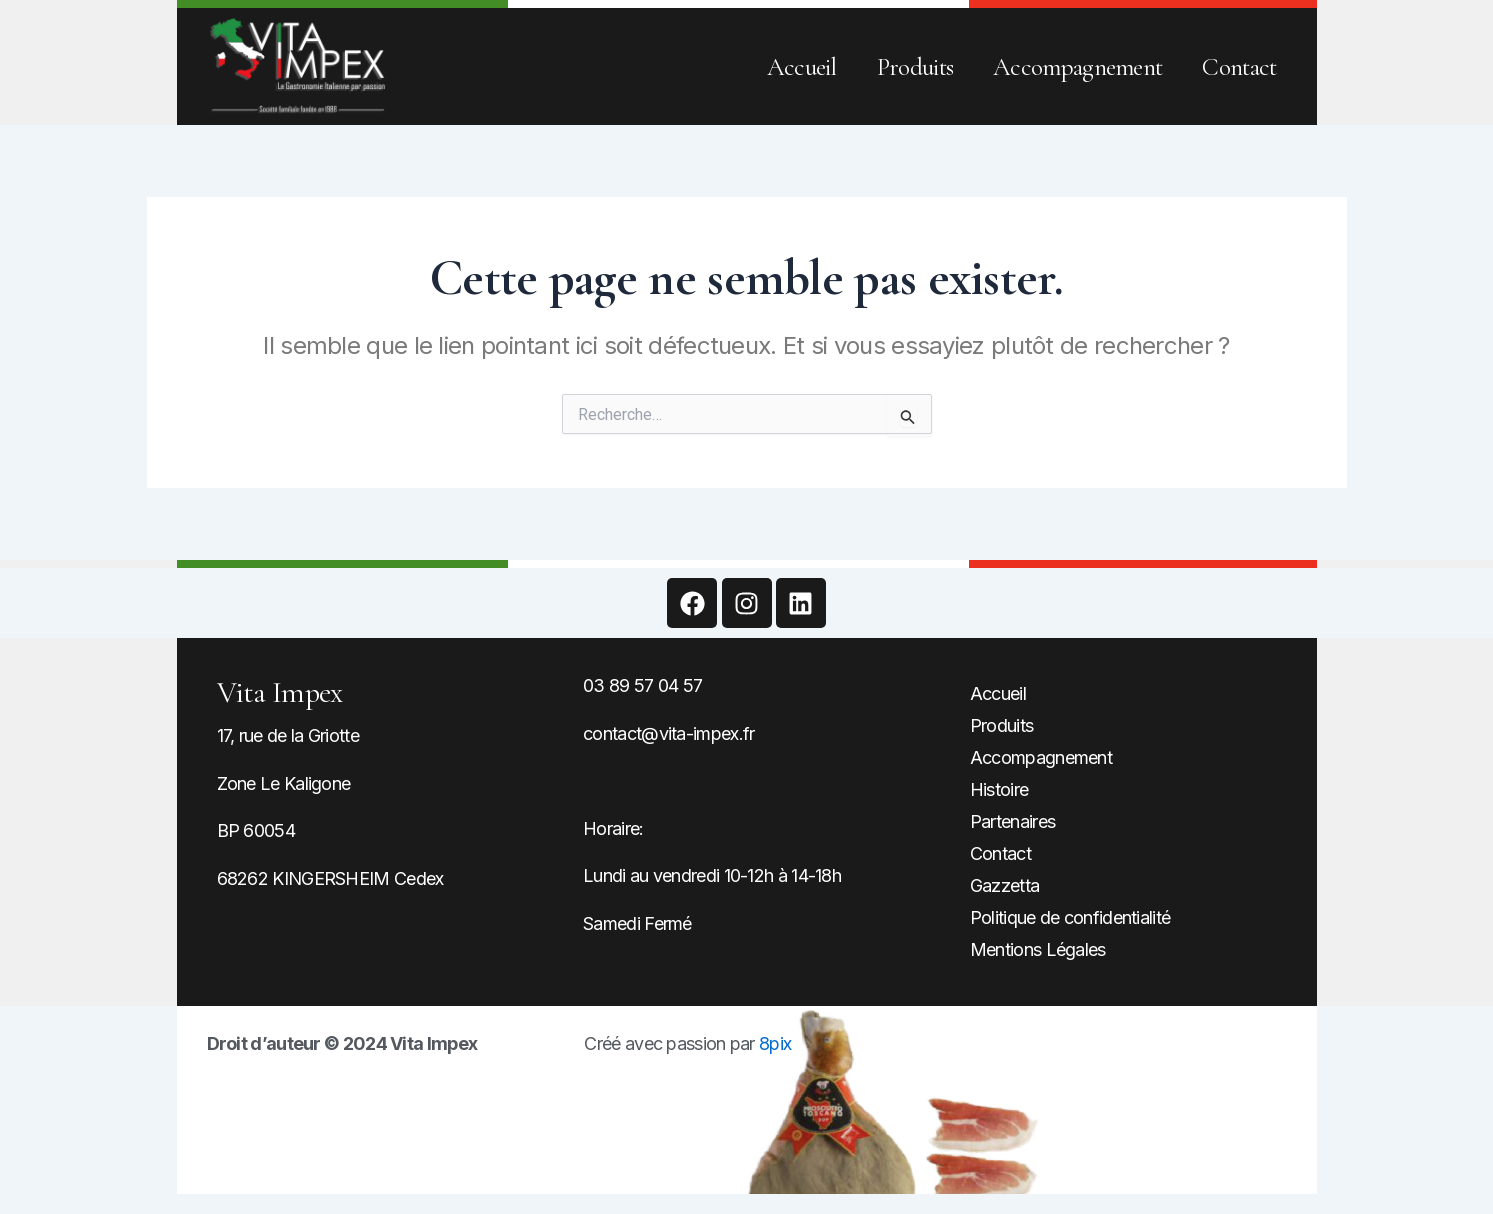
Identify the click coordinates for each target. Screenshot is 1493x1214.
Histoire (999, 789)
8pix (775, 1043)
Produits (915, 67)
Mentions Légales (1038, 949)
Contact (1239, 67)
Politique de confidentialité (1070, 917)
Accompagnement (1077, 67)
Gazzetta (1004, 885)
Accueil (802, 67)
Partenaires (1012, 821)
